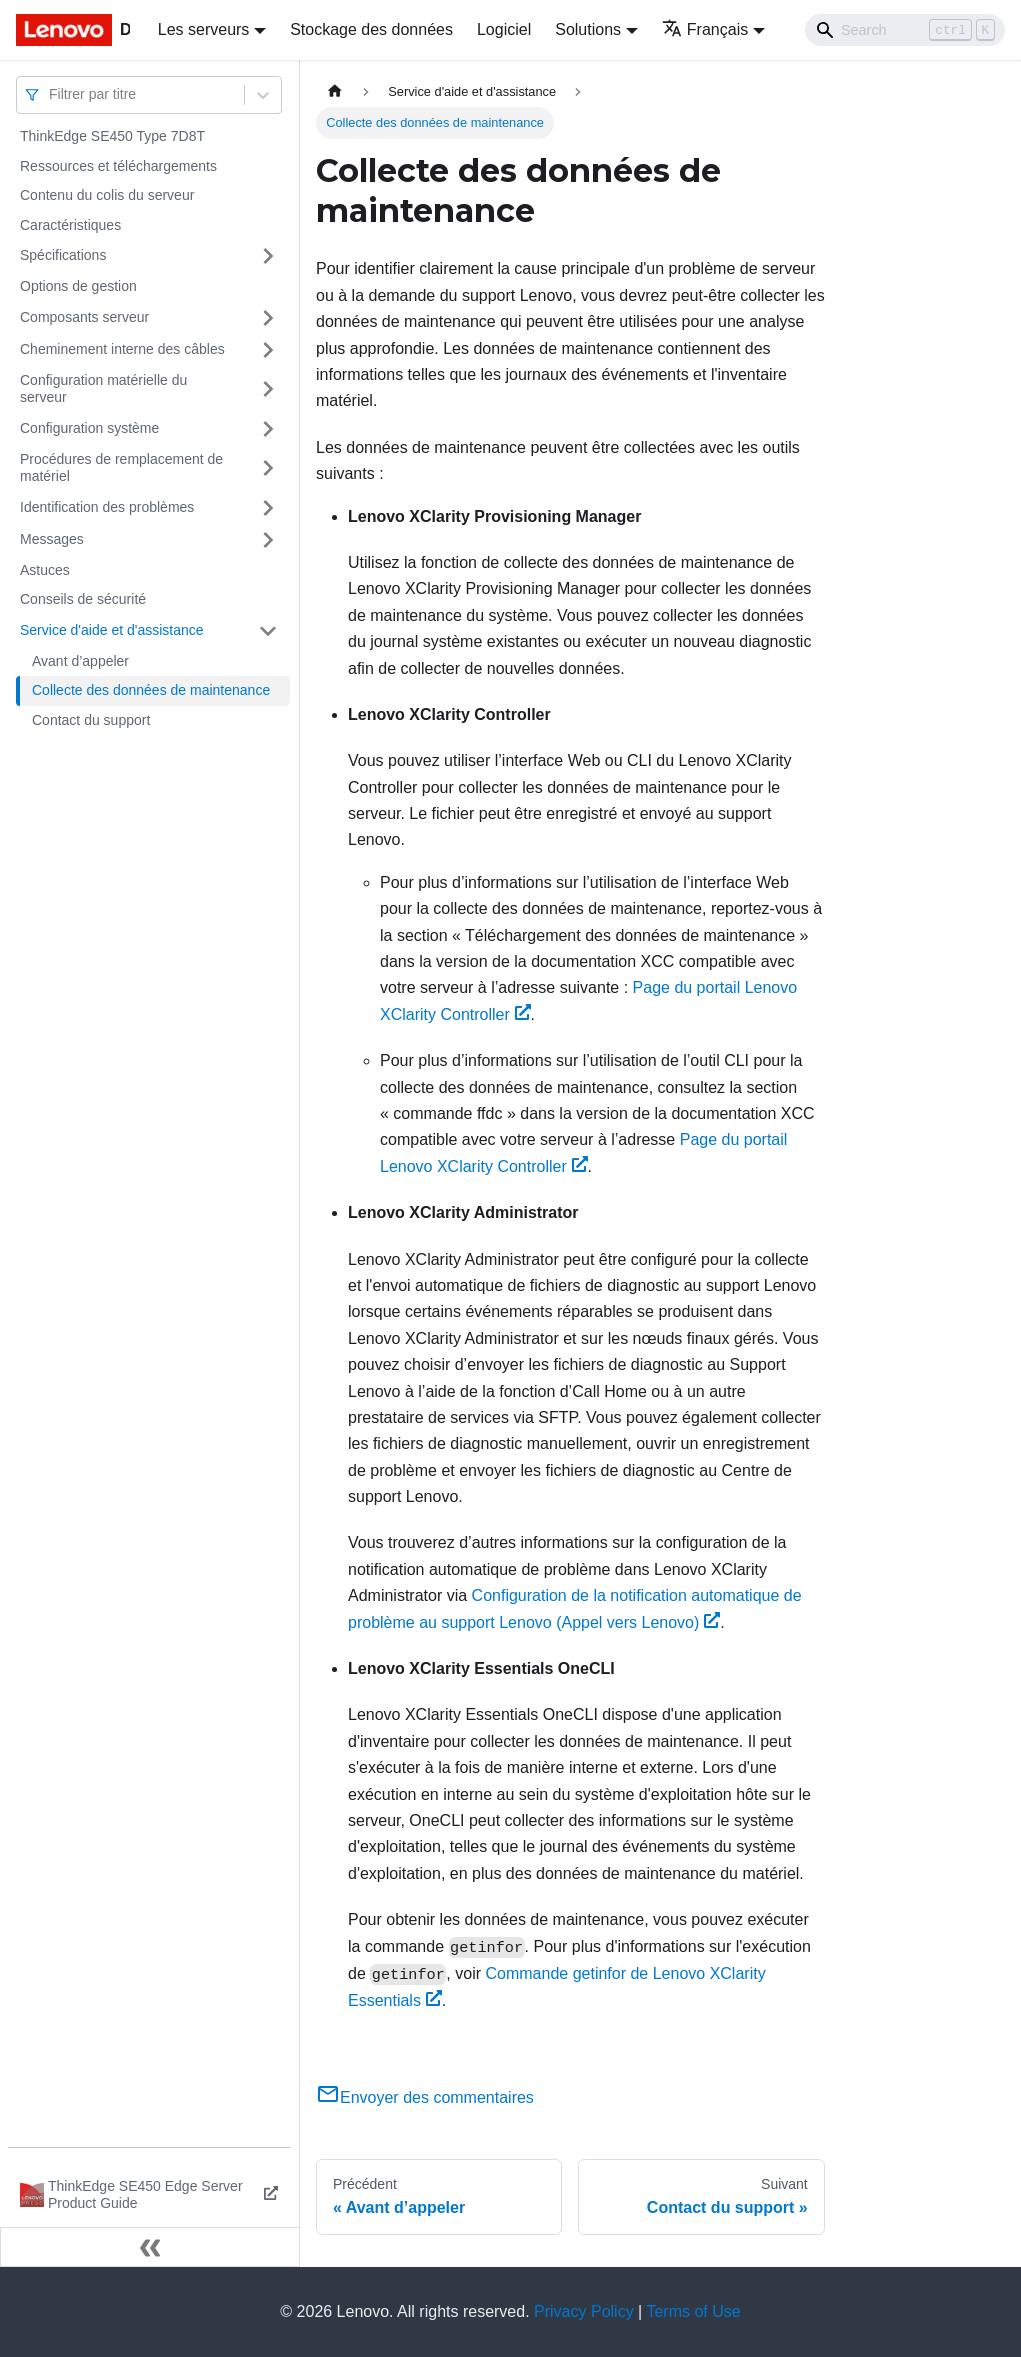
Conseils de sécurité (83, 599)
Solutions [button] (588, 29)
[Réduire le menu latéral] (150, 2247)
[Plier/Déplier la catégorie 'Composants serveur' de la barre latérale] (268, 318)
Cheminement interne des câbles (122, 349)
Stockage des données (371, 29)
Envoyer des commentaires (425, 2097)
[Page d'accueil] (335, 91)
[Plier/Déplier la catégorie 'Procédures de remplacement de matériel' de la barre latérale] (268, 468)
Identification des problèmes (107, 507)
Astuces (45, 570)
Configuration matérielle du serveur (103, 389)
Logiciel (504, 29)
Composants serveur (84, 317)
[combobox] (51, 94)
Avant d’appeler (80, 661)
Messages (52, 539)
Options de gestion (78, 286)
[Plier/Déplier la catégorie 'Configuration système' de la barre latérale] (268, 429)
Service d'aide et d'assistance (112, 630)
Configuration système (89, 428)
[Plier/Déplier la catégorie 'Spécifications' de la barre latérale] (268, 256)
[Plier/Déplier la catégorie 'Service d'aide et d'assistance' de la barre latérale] (268, 631)
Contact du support (91, 720)
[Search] (905, 30)
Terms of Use (693, 2311)
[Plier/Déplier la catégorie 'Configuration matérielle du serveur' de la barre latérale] (268, 389)
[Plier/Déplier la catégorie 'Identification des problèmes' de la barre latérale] (268, 508)
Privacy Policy (584, 2311)
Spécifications (63, 255)
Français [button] (705, 29)
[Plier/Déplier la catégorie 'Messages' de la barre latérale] (268, 540)
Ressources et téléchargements (118, 166)
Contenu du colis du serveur (107, 195)
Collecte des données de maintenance (151, 690)
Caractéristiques (70, 225)
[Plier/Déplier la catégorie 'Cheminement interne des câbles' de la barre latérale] (268, 350)
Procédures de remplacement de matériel (121, 468)
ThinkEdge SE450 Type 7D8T (112, 136)
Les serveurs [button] (204, 29)
